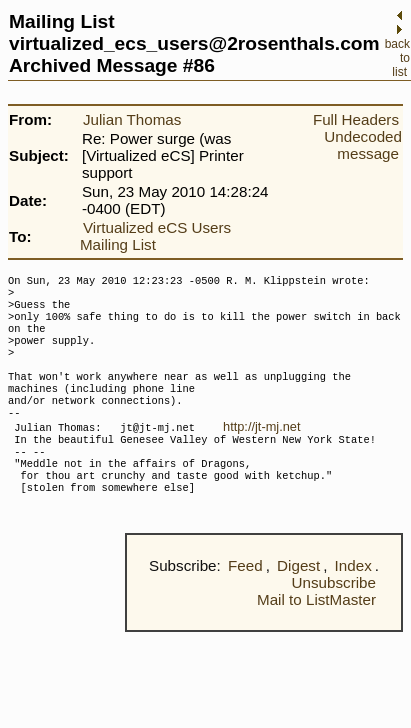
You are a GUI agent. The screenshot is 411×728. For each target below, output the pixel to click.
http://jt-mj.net (262, 450)
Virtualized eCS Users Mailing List (155, 236)
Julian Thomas (132, 119)
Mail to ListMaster (316, 637)
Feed (245, 603)
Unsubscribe (334, 620)
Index (353, 603)
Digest (298, 603)
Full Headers (356, 119)
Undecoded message (363, 145)
